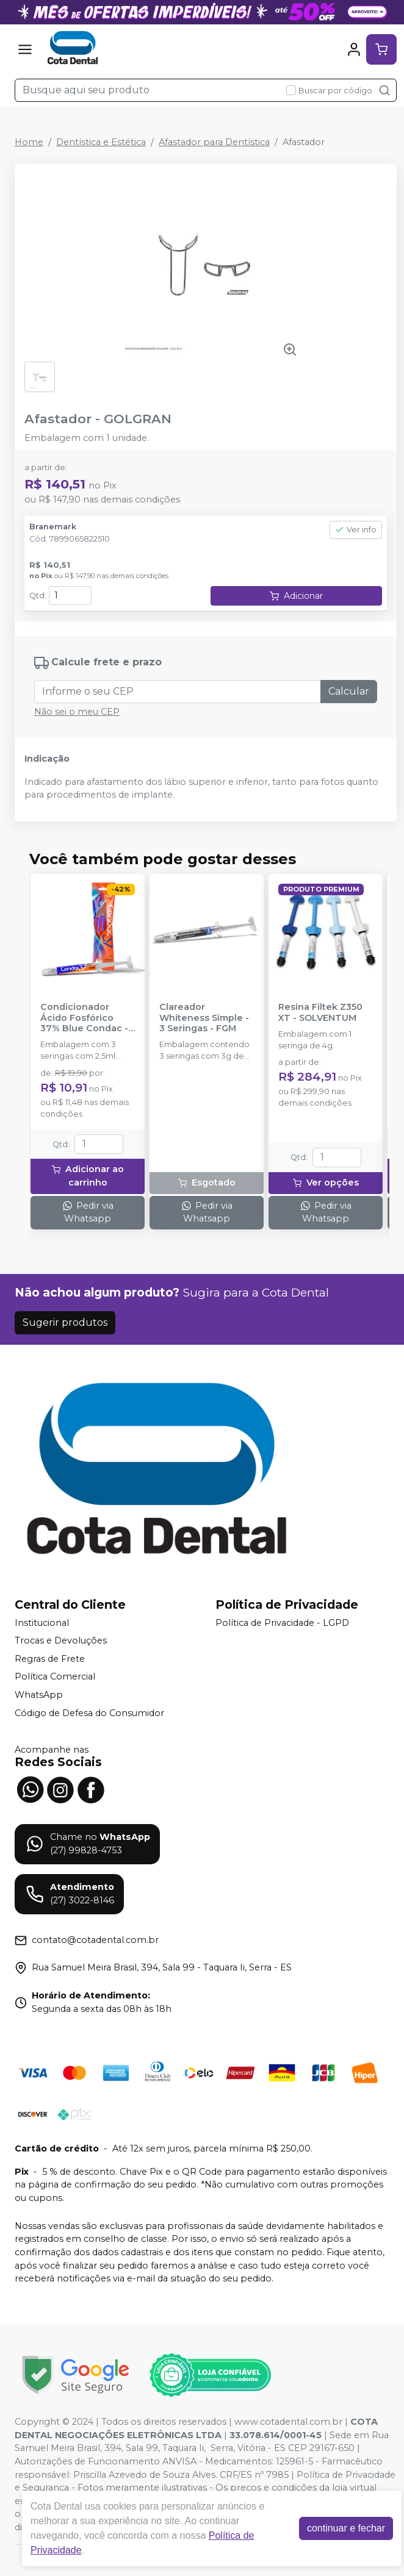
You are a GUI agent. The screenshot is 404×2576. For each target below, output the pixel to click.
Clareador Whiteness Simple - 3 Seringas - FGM (204, 1018)
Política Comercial (55, 1677)
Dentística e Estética (101, 142)
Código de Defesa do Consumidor (89, 1713)
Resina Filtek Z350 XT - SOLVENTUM (320, 1012)
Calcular (348, 691)
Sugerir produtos (65, 1322)
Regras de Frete (50, 1658)
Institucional (42, 1622)
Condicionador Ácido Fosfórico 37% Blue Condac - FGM (84, 1018)
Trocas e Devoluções (61, 1640)
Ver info (356, 529)
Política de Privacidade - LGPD (282, 1622)
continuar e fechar (346, 2528)
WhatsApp (39, 1694)
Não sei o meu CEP (77, 711)
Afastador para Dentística (214, 142)
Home (29, 142)
